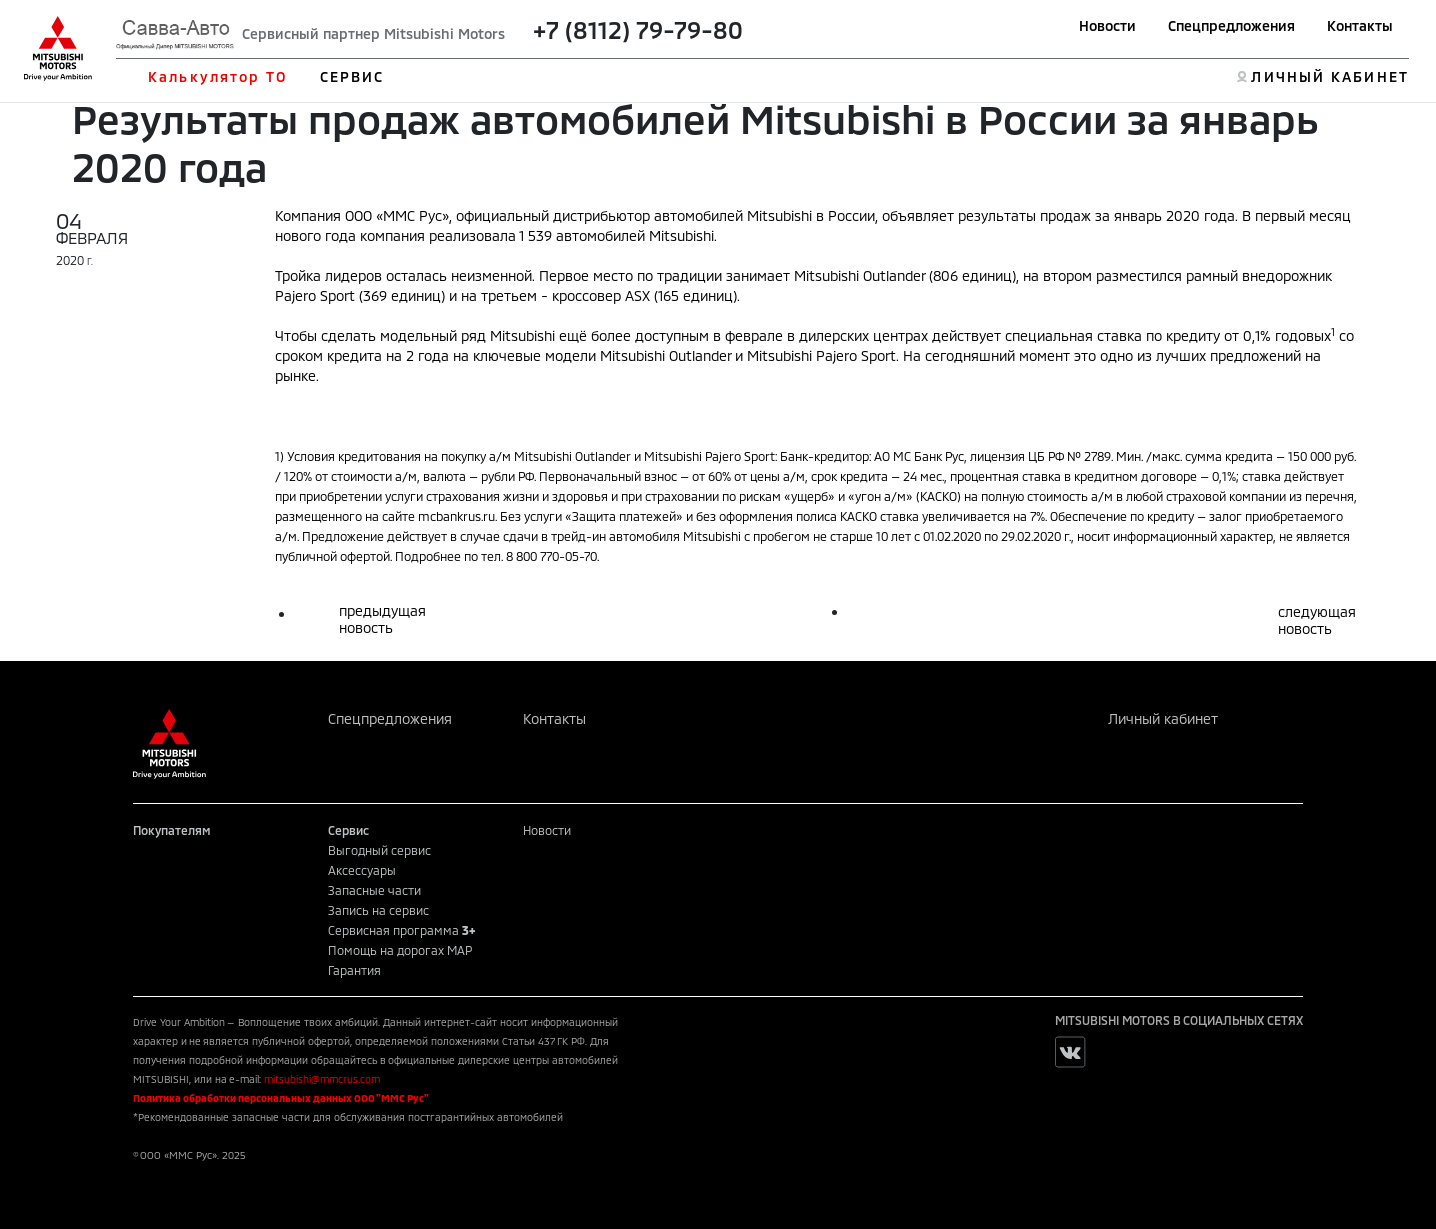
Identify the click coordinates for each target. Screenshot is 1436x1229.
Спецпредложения (1231, 25)
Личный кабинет (1163, 718)
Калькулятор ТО (217, 76)
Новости (1107, 25)
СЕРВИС (352, 76)
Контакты (1360, 25)
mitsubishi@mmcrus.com (322, 1079)
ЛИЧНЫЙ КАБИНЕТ (1329, 76)
